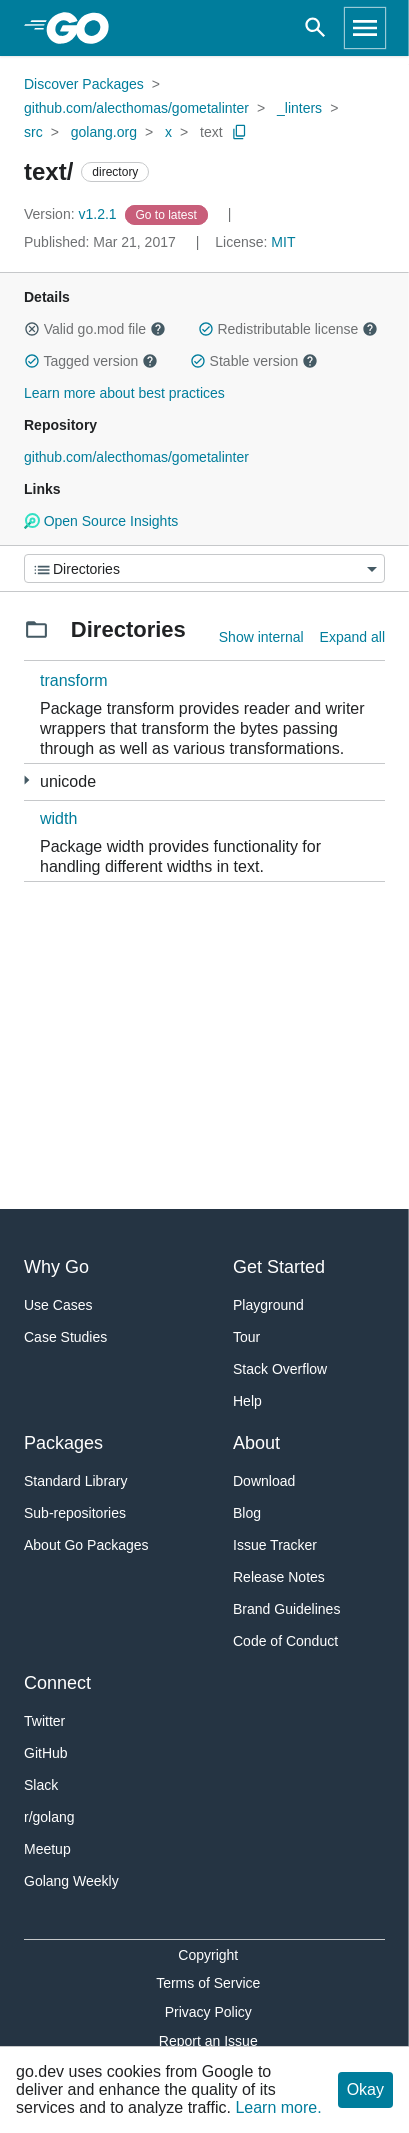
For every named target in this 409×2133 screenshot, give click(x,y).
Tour (246, 1337)
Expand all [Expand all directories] (352, 637)
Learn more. (278, 2107)
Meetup (47, 1849)
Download (264, 1481)
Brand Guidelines (286, 1609)
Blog (247, 1513)
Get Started (279, 1267)
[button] (32, 329)
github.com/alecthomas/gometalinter (136, 108)
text (211, 132)
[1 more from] (26, 780)
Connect (57, 1683)
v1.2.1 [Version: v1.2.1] (72, 214)
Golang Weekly (71, 1881)
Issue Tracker (275, 1545)
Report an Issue (208, 2041)
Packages (63, 1443)
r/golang (49, 1817)
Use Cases (58, 1305)
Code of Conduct (285, 1641)
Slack (41, 1785)
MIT (283, 242)
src (33, 132)
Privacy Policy (208, 2012)
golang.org (104, 132)
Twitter (44, 1721)
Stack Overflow (280, 1369)
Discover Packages (84, 84)
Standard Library (76, 1481)
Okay (365, 2089)
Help (247, 1401)
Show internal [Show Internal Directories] (261, 637)
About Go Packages (86, 1545)
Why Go (56, 1267)
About (256, 1443)
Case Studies (65, 1337)
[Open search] (315, 28)
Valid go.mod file (95, 329)
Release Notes (279, 1577)
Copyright (208, 1955)
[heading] (84, 28)
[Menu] (204, 568)
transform (74, 680)
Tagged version (91, 361)
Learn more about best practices (124, 393)
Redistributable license (288, 329)
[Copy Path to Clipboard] (240, 132)
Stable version (254, 361)
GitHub (46, 1753)
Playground (268, 1305)
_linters (299, 108)
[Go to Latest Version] (168, 214)
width (58, 818)
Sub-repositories (75, 1513)
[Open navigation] (365, 28)
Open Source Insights (101, 521)
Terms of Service (208, 1983)
